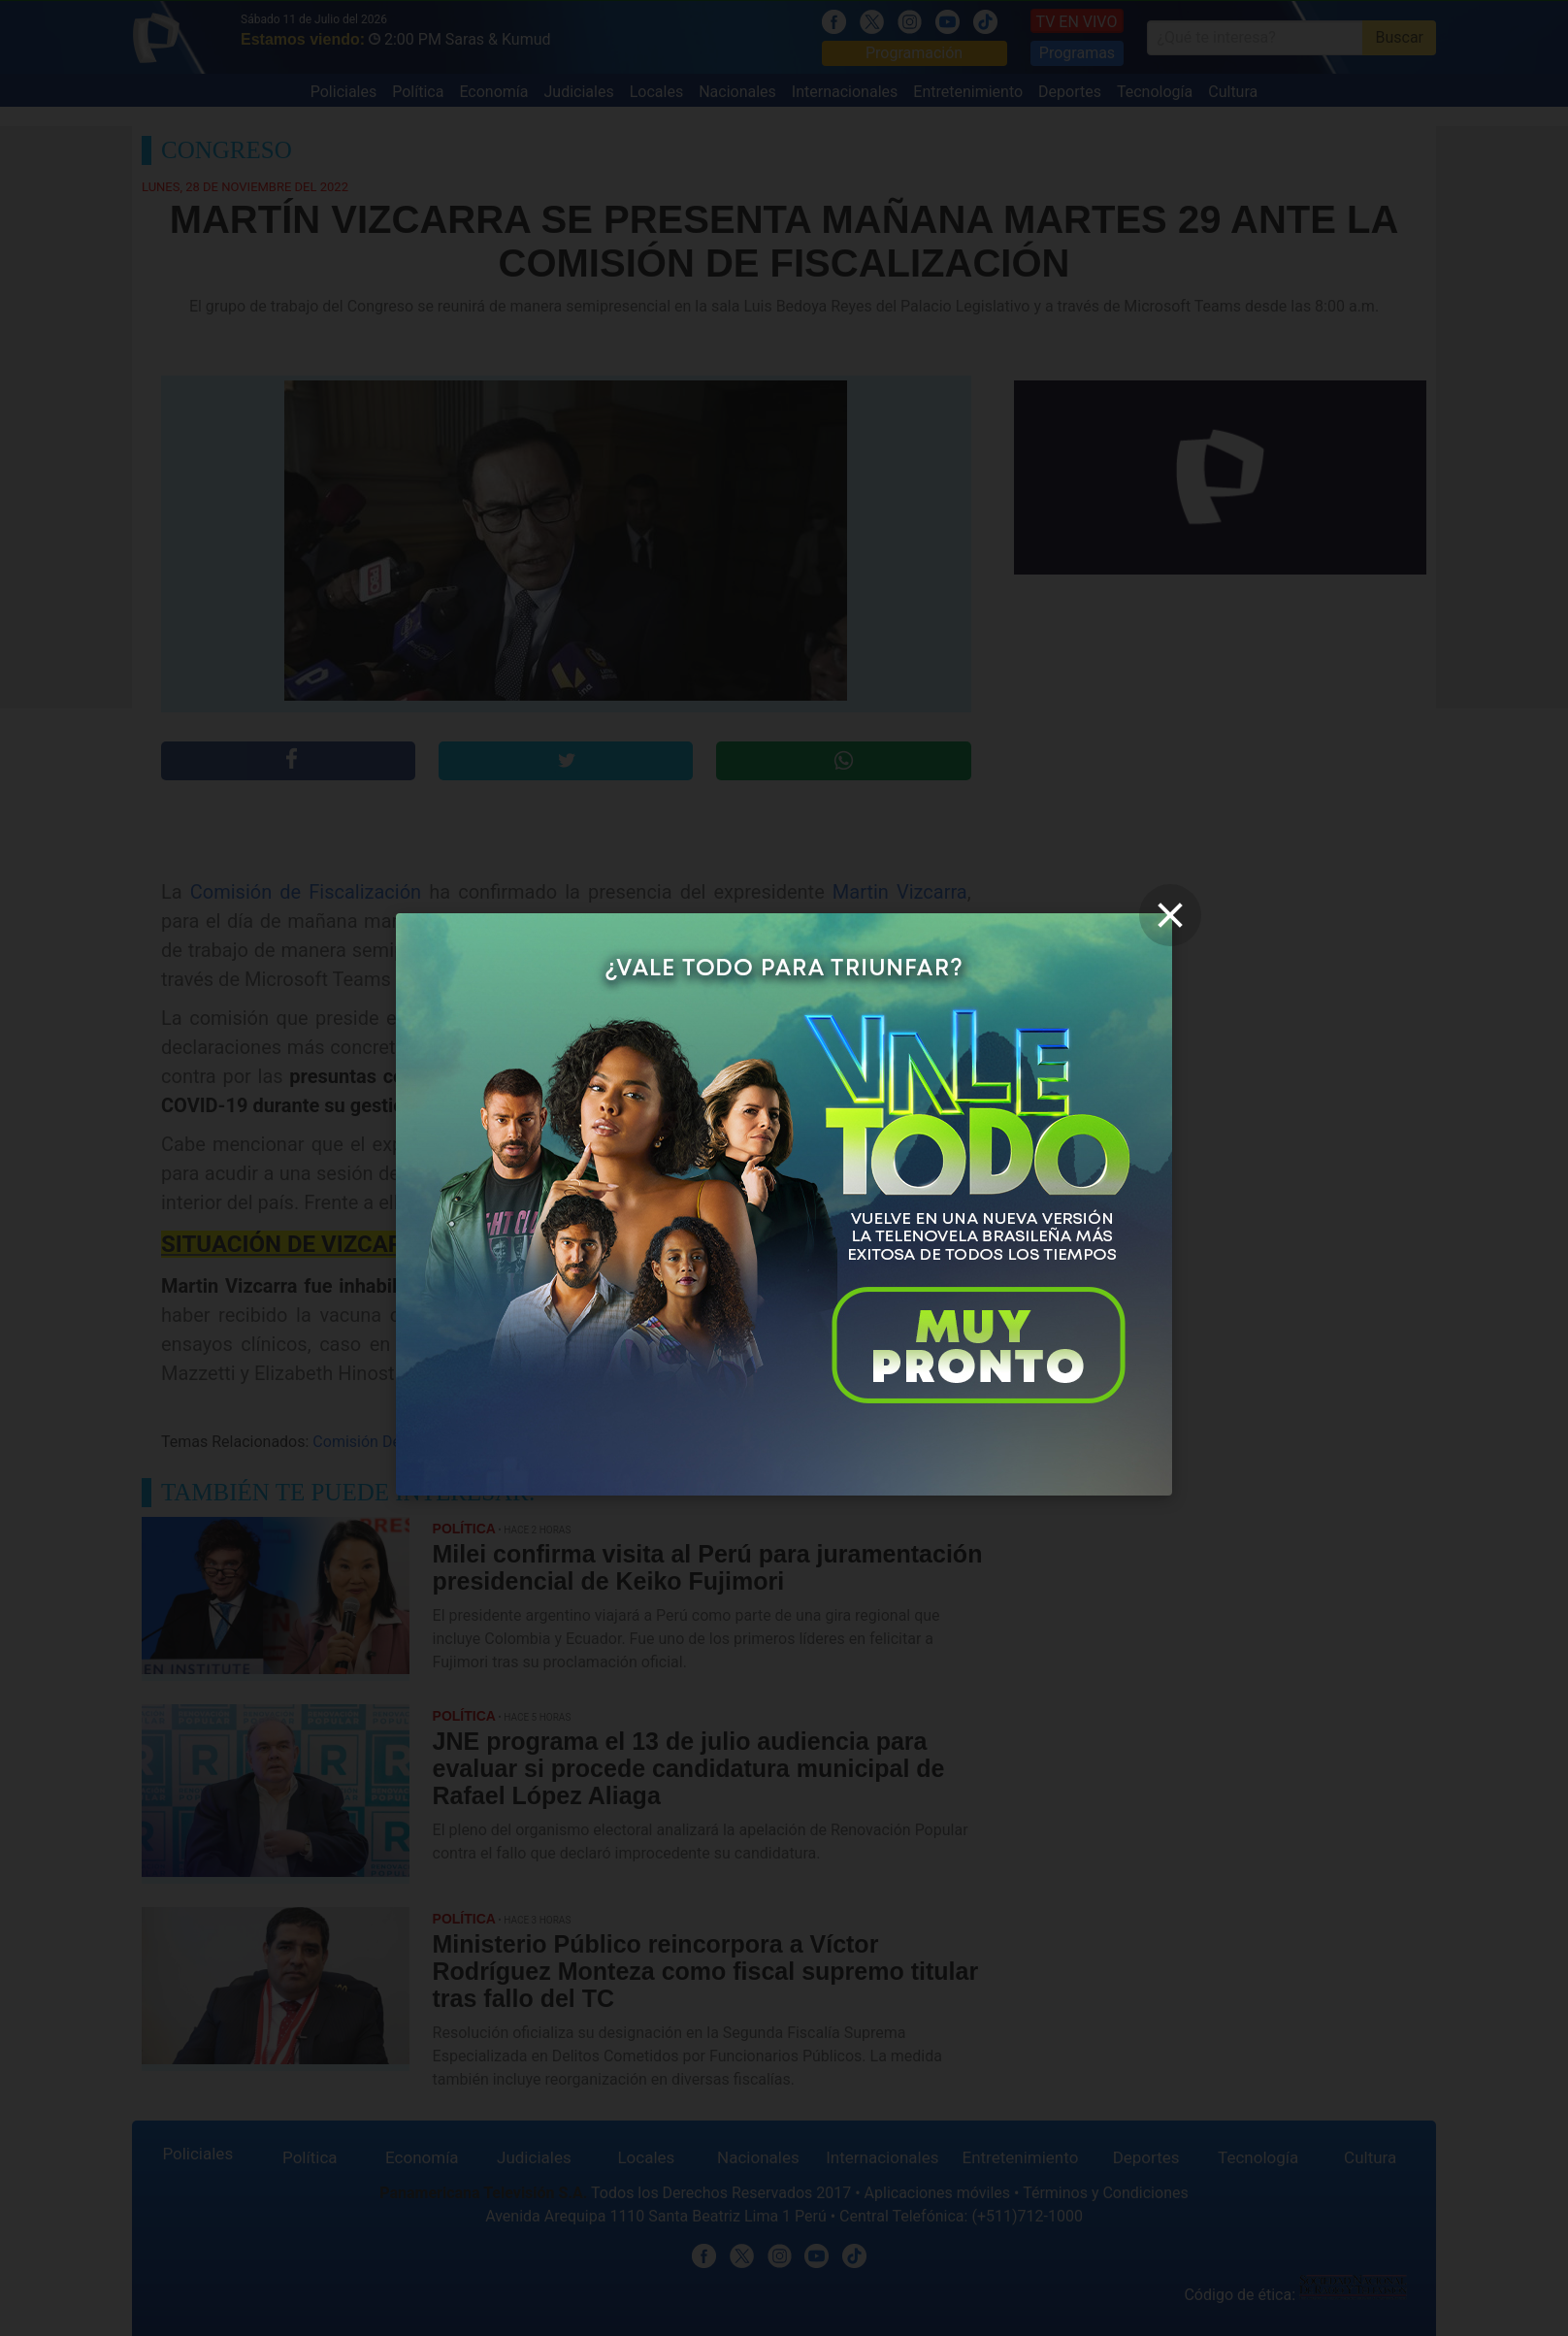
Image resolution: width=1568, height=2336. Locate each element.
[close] (1170, 915)
